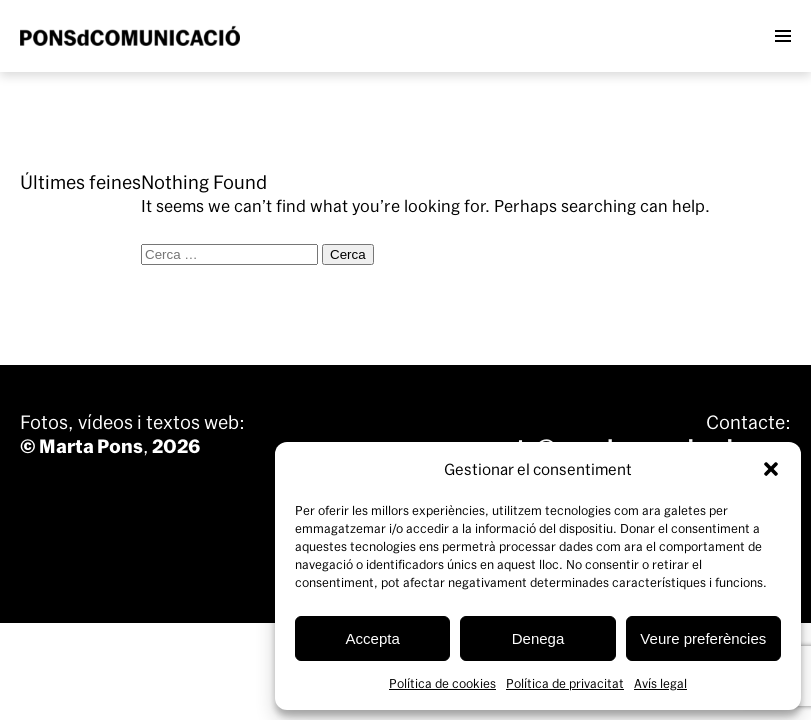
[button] (771, 469)
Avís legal (660, 683)
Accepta (373, 638)
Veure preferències (703, 638)
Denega (538, 638)
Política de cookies (442, 683)
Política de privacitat (565, 683)
